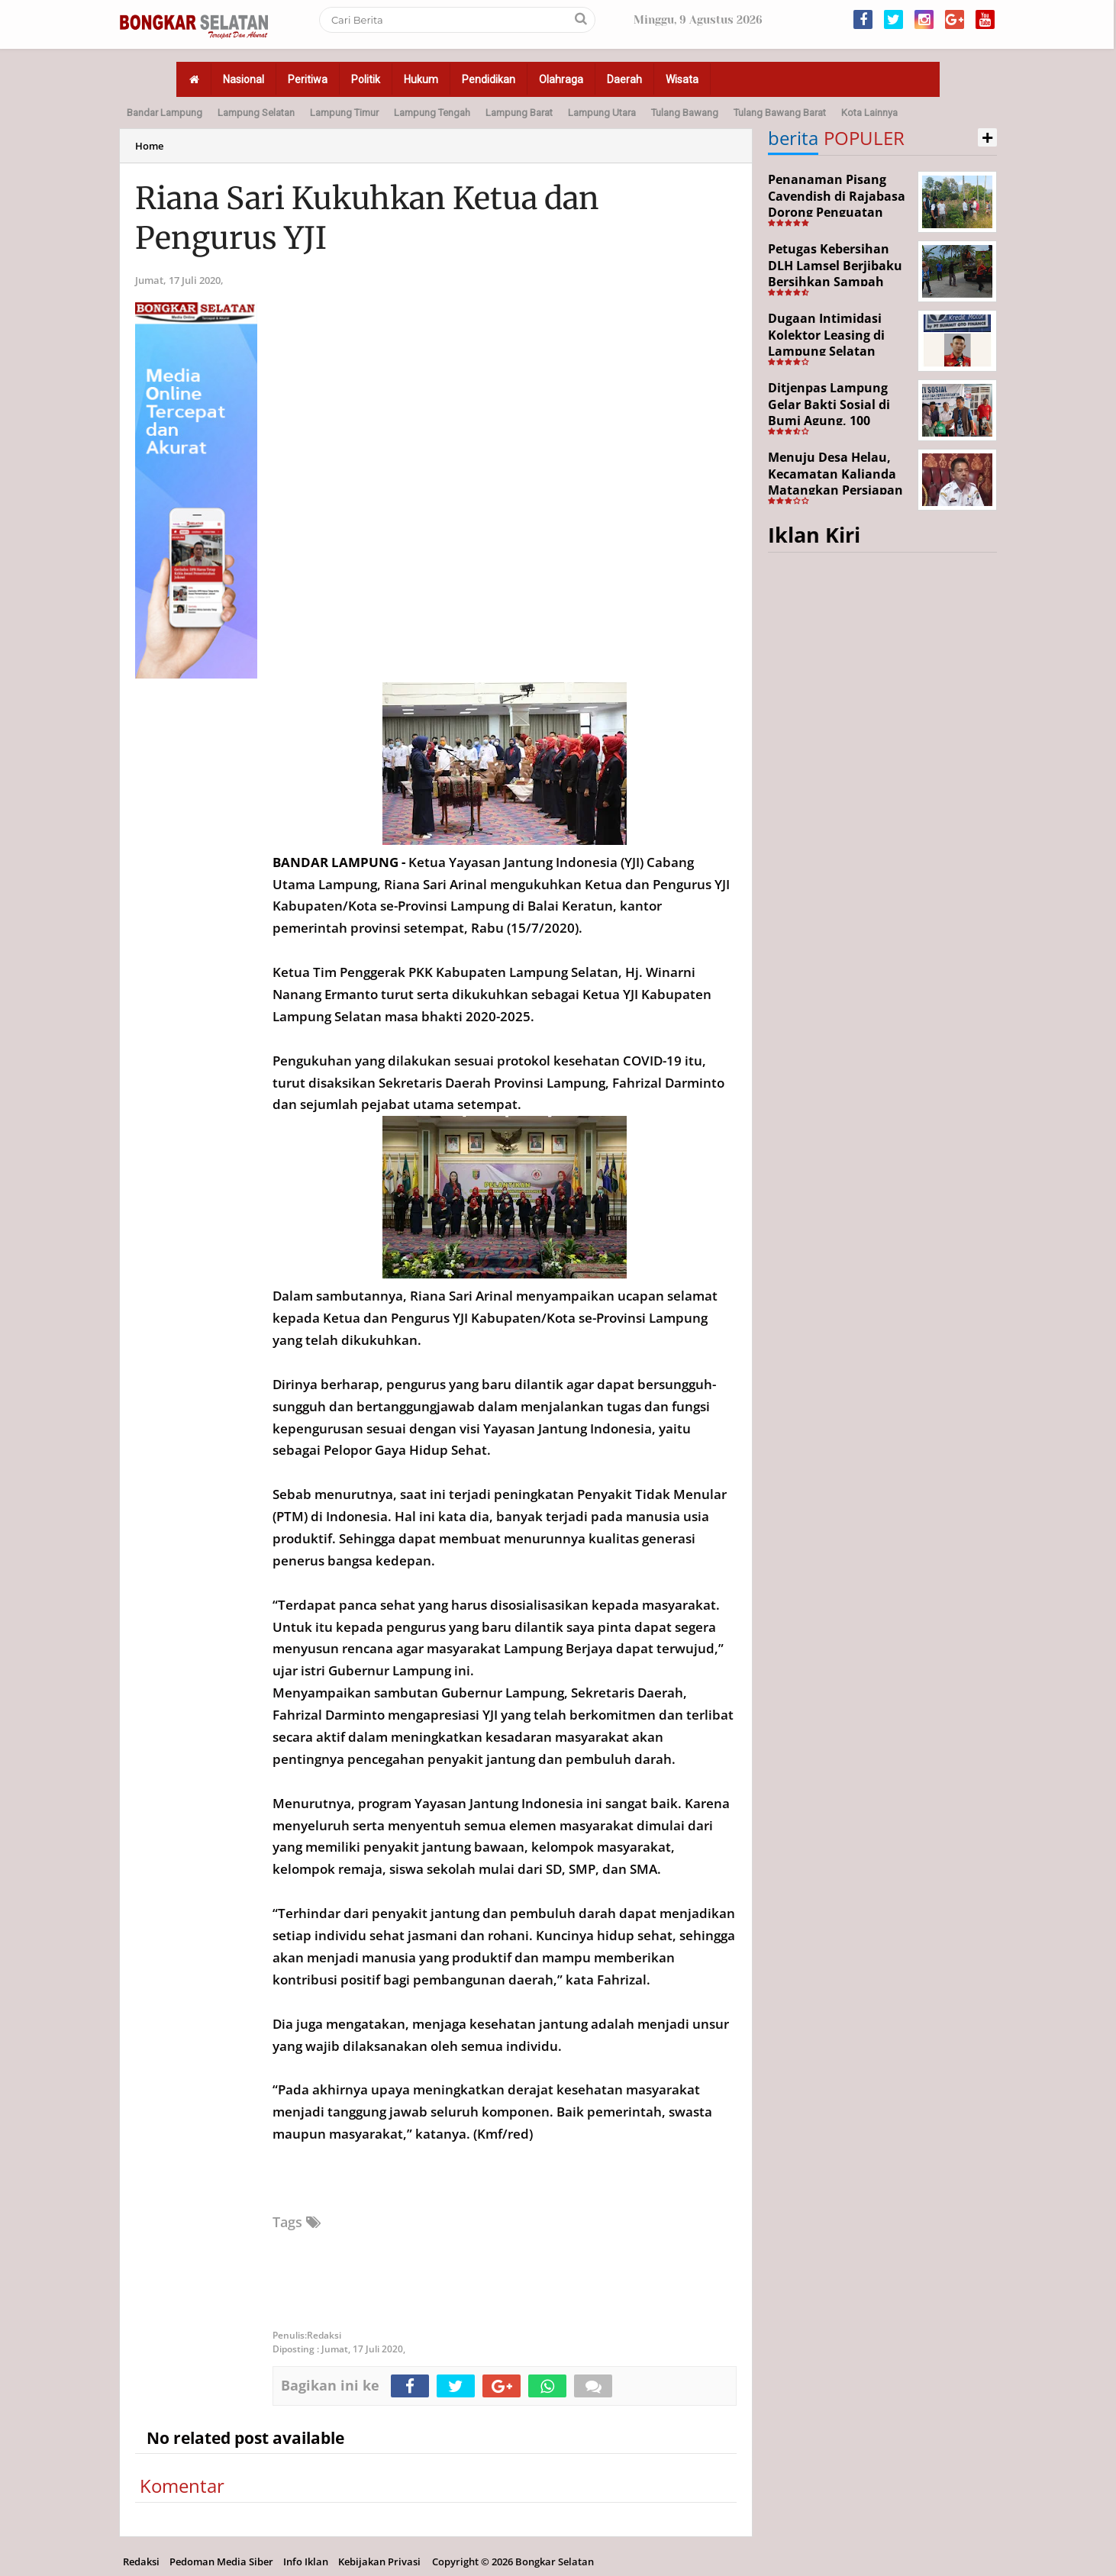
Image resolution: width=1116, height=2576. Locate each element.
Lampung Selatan (256, 112)
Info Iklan (305, 2561)
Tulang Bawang (684, 112)
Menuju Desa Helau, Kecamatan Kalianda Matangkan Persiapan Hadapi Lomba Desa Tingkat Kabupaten (835, 490)
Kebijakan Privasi (379, 2561)
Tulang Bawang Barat (780, 112)
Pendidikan (488, 79)
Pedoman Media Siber (221, 2561)
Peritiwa (307, 79)
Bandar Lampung (164, 112)
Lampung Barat (519, 112)
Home (149, 146)
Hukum (421, 79)
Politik (365, 79)
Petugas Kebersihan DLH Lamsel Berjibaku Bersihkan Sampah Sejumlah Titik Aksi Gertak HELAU (835, 281)
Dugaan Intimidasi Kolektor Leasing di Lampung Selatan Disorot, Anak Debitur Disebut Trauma (835, 351)
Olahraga (561, 79)
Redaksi (141, 2561)
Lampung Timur (344, 112)
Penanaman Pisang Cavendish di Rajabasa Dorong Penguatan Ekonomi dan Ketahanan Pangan (836, 212)
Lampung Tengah (432, 112)
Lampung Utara (602, 112)
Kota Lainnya (869, 112)
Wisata (682, 79)
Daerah (624, 79)
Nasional (243, 79)
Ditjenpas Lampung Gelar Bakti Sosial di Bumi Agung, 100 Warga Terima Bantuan (839, 412)
